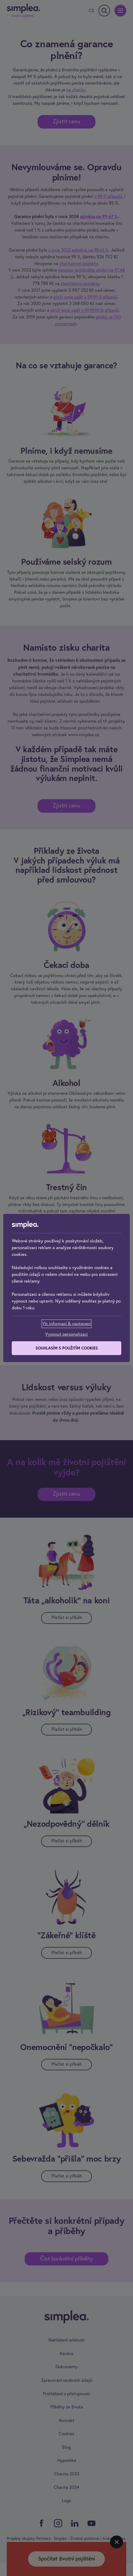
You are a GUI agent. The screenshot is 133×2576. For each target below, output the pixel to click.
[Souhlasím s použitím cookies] (66, 1348)
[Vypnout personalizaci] (66, 1334)
